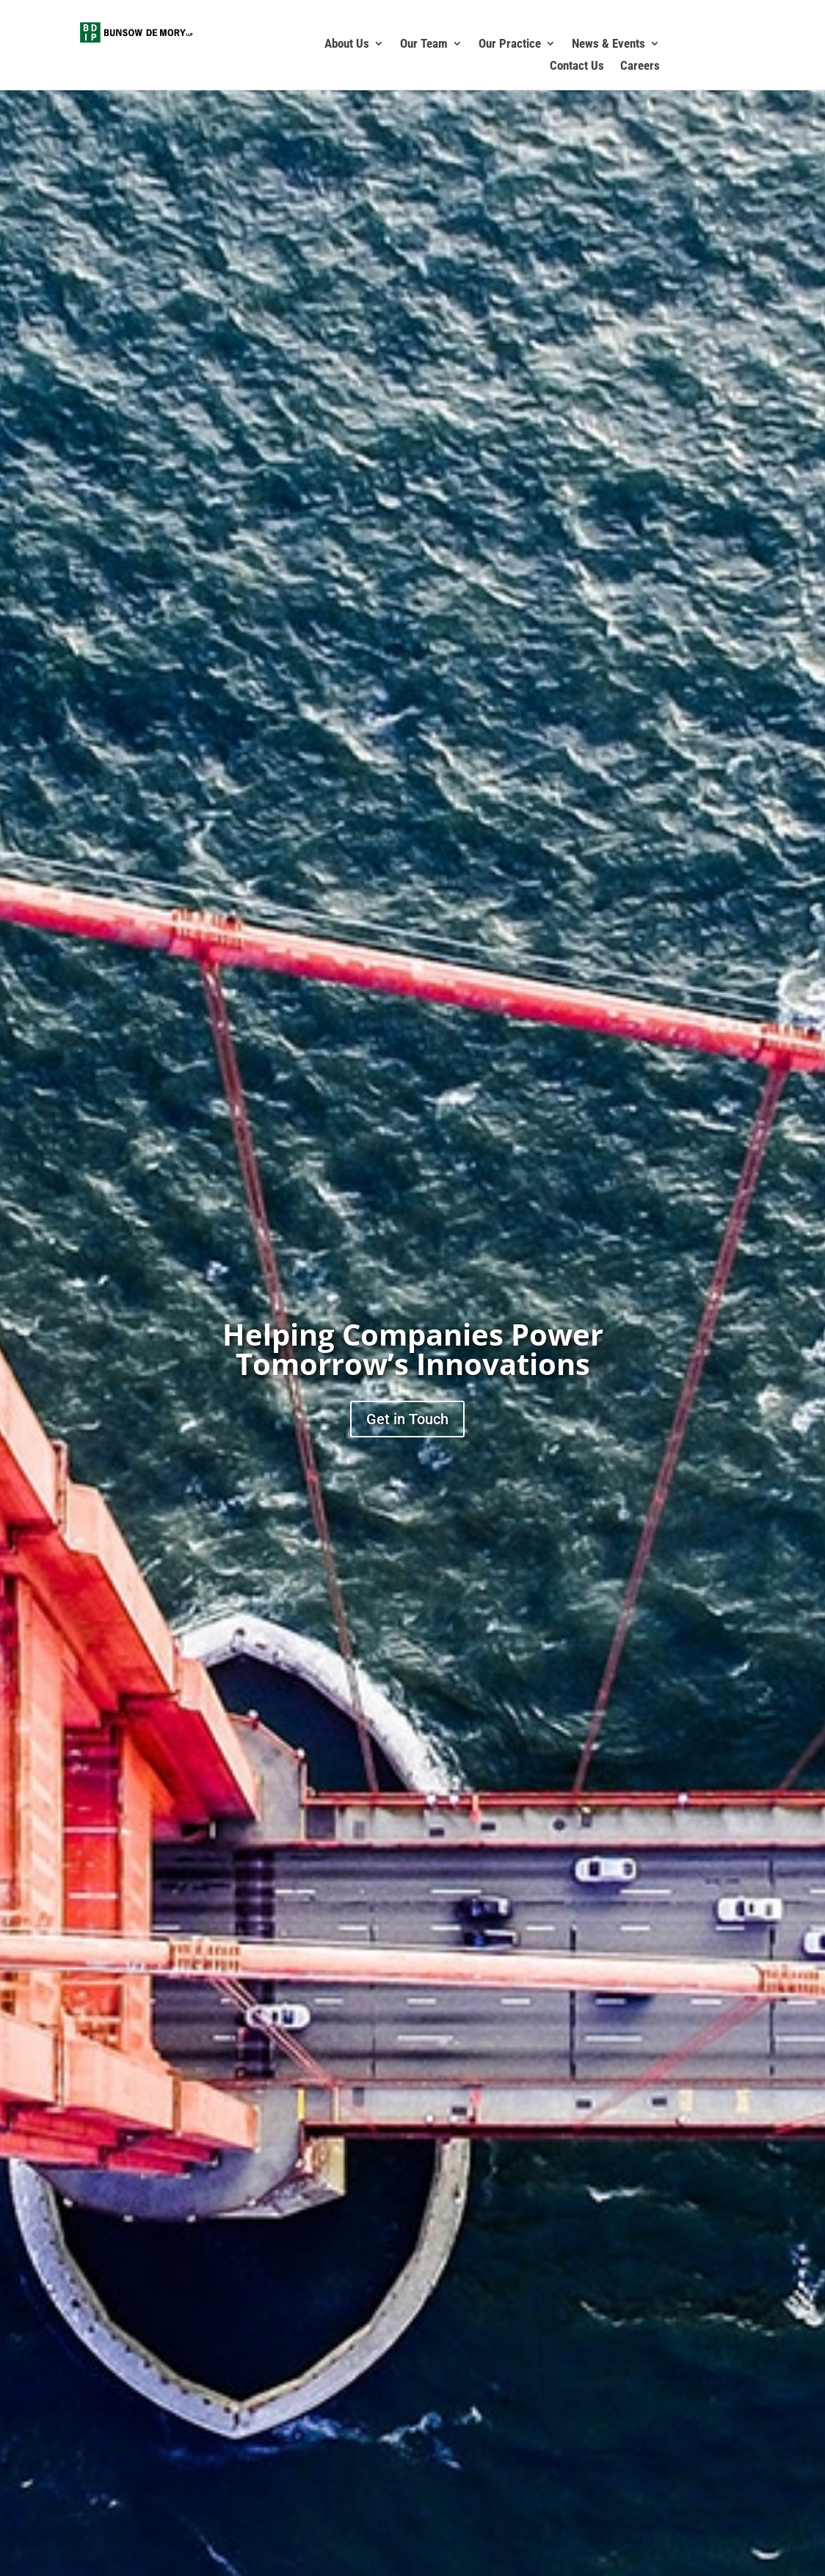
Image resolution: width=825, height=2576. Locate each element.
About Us (346, 44)
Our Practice (510, 44)
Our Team (424, 44)
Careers (640, 66)
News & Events (608, 44)
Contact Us (577, 66)
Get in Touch (407, 1419)
